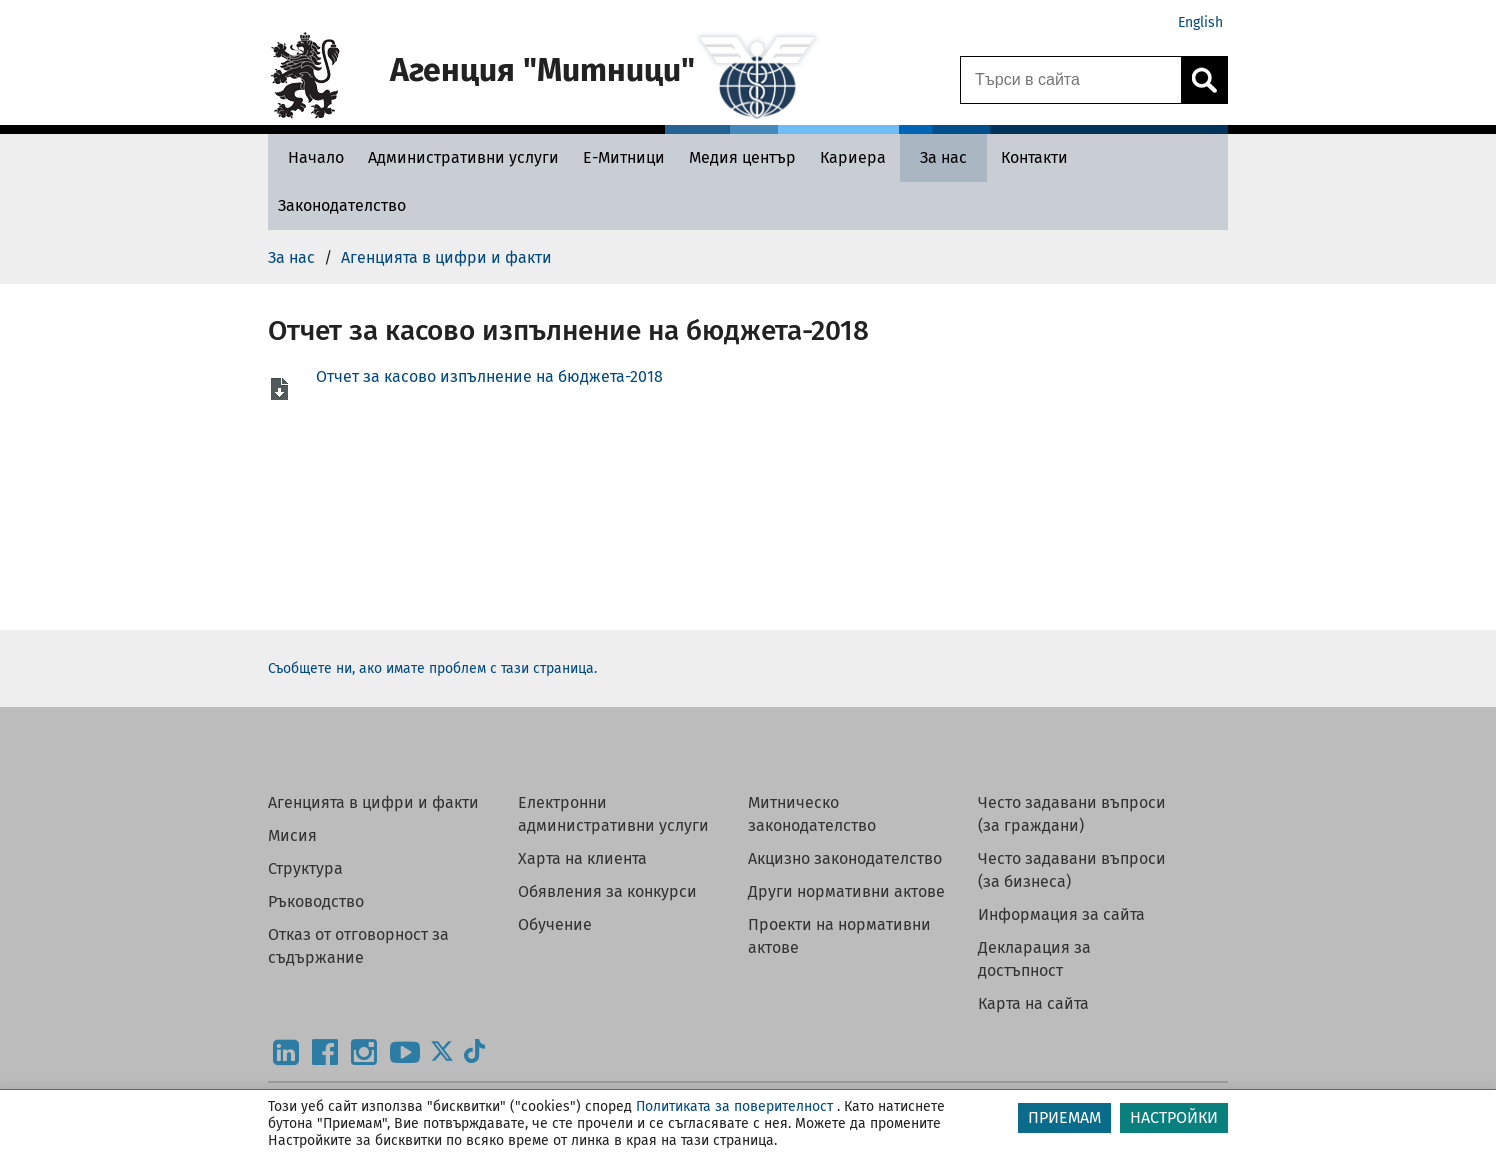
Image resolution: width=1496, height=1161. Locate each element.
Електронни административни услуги (613, 814)
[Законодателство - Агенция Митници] (342, 205)
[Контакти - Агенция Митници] (1034, 157)
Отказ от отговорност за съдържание (358, 946)
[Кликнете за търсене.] (1204, 80)
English (1200, 22)
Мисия (292, 835)
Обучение (555, 924)
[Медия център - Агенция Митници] (742, 157)
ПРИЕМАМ (1064, 1117)
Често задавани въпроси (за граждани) (1072, 814)
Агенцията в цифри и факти (373, 802)
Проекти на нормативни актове (839, 936)
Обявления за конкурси (607, 891)
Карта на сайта (1033, 1003)
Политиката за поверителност (734, 1106)
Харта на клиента (582, 858)
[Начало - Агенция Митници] (311, 157)
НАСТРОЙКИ (1174, 1117)
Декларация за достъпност (1034, 959)
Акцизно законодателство (845, 858)
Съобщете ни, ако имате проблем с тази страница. (432, 668)
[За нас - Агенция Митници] (943, 157)
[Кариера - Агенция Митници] (853, 157)
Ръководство (316, 901)
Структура (305, 868)
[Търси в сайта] (1071, 80)
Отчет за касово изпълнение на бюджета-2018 (489, 376)
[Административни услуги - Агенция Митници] (463, 157)
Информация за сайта (1061, 914)
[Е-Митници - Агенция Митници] (624, 157)
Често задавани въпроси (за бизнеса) (1072, 870)
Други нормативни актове (846, 891)
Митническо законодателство (812, 814)
